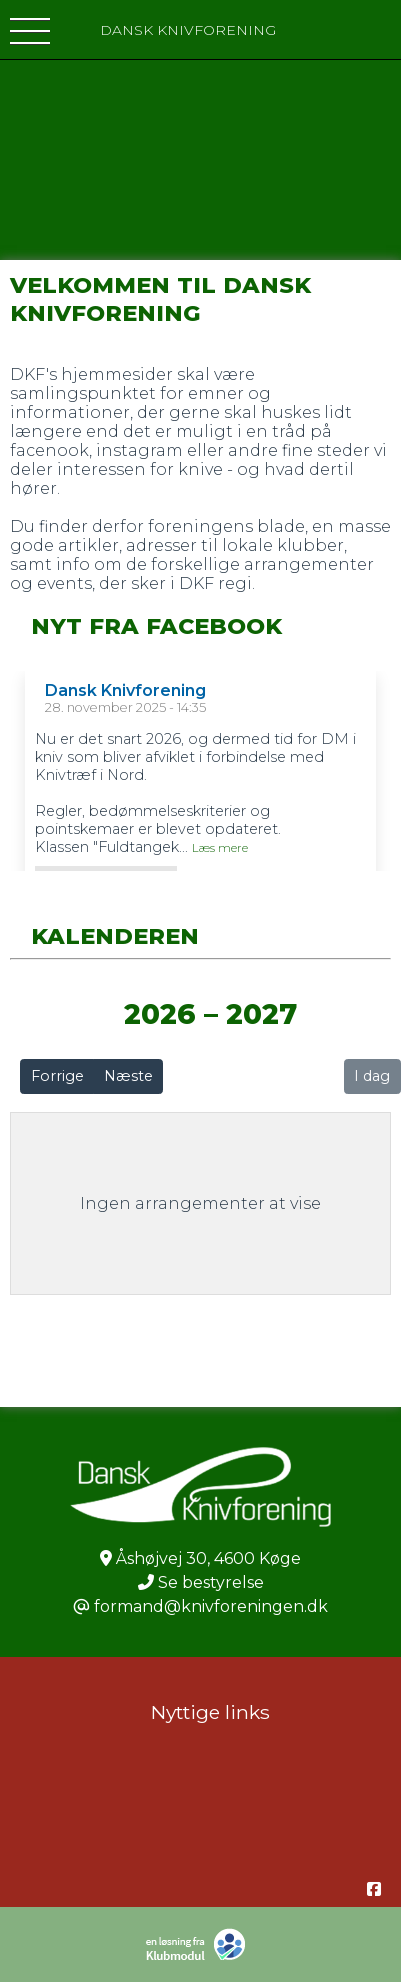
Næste (128, 1076)
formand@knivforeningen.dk (211, 1606)
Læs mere (220, 848)
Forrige (57, 1076)
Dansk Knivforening (125, 690)
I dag (372, 1076)
